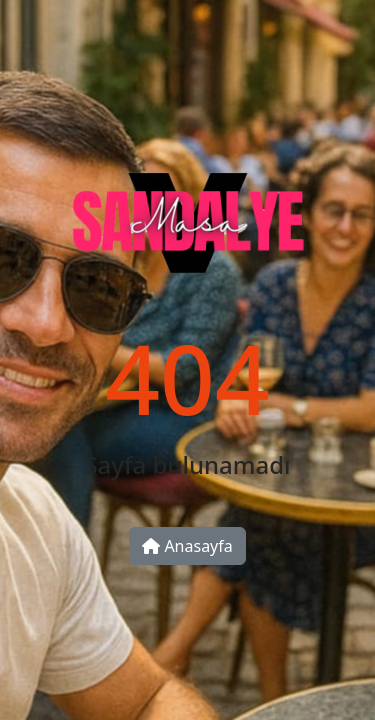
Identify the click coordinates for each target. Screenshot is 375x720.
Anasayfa (187, 546)
